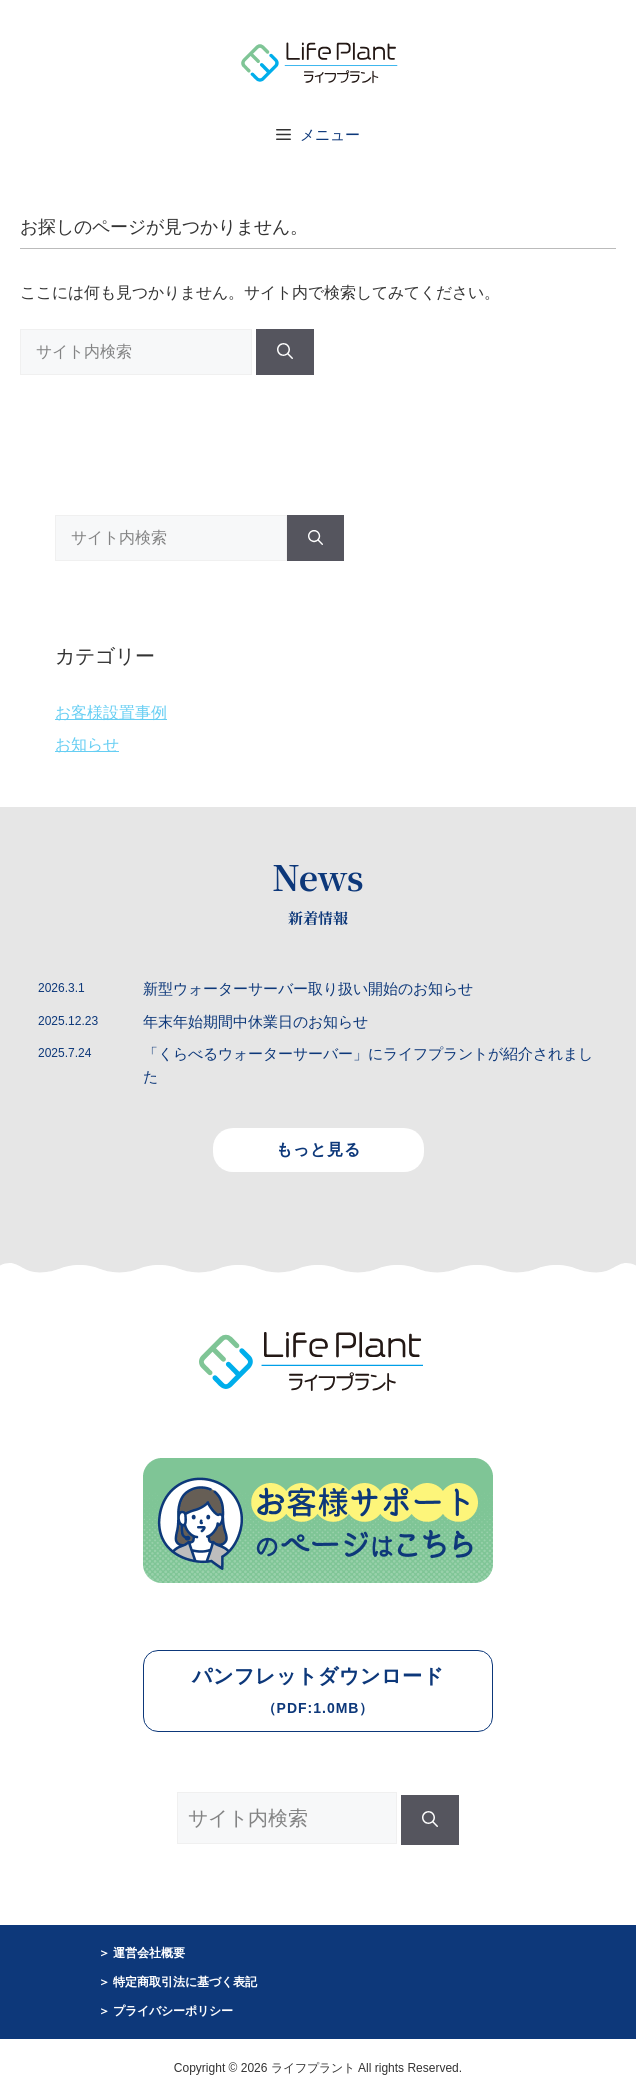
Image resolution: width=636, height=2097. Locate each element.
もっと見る (318, 1149)
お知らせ (87, 744)
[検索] (285, 352)
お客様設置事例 (111, 712)
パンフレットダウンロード (318, 1690)
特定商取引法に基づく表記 (185, 1982)
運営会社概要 (149, 1953)
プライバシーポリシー (173, 2011)
